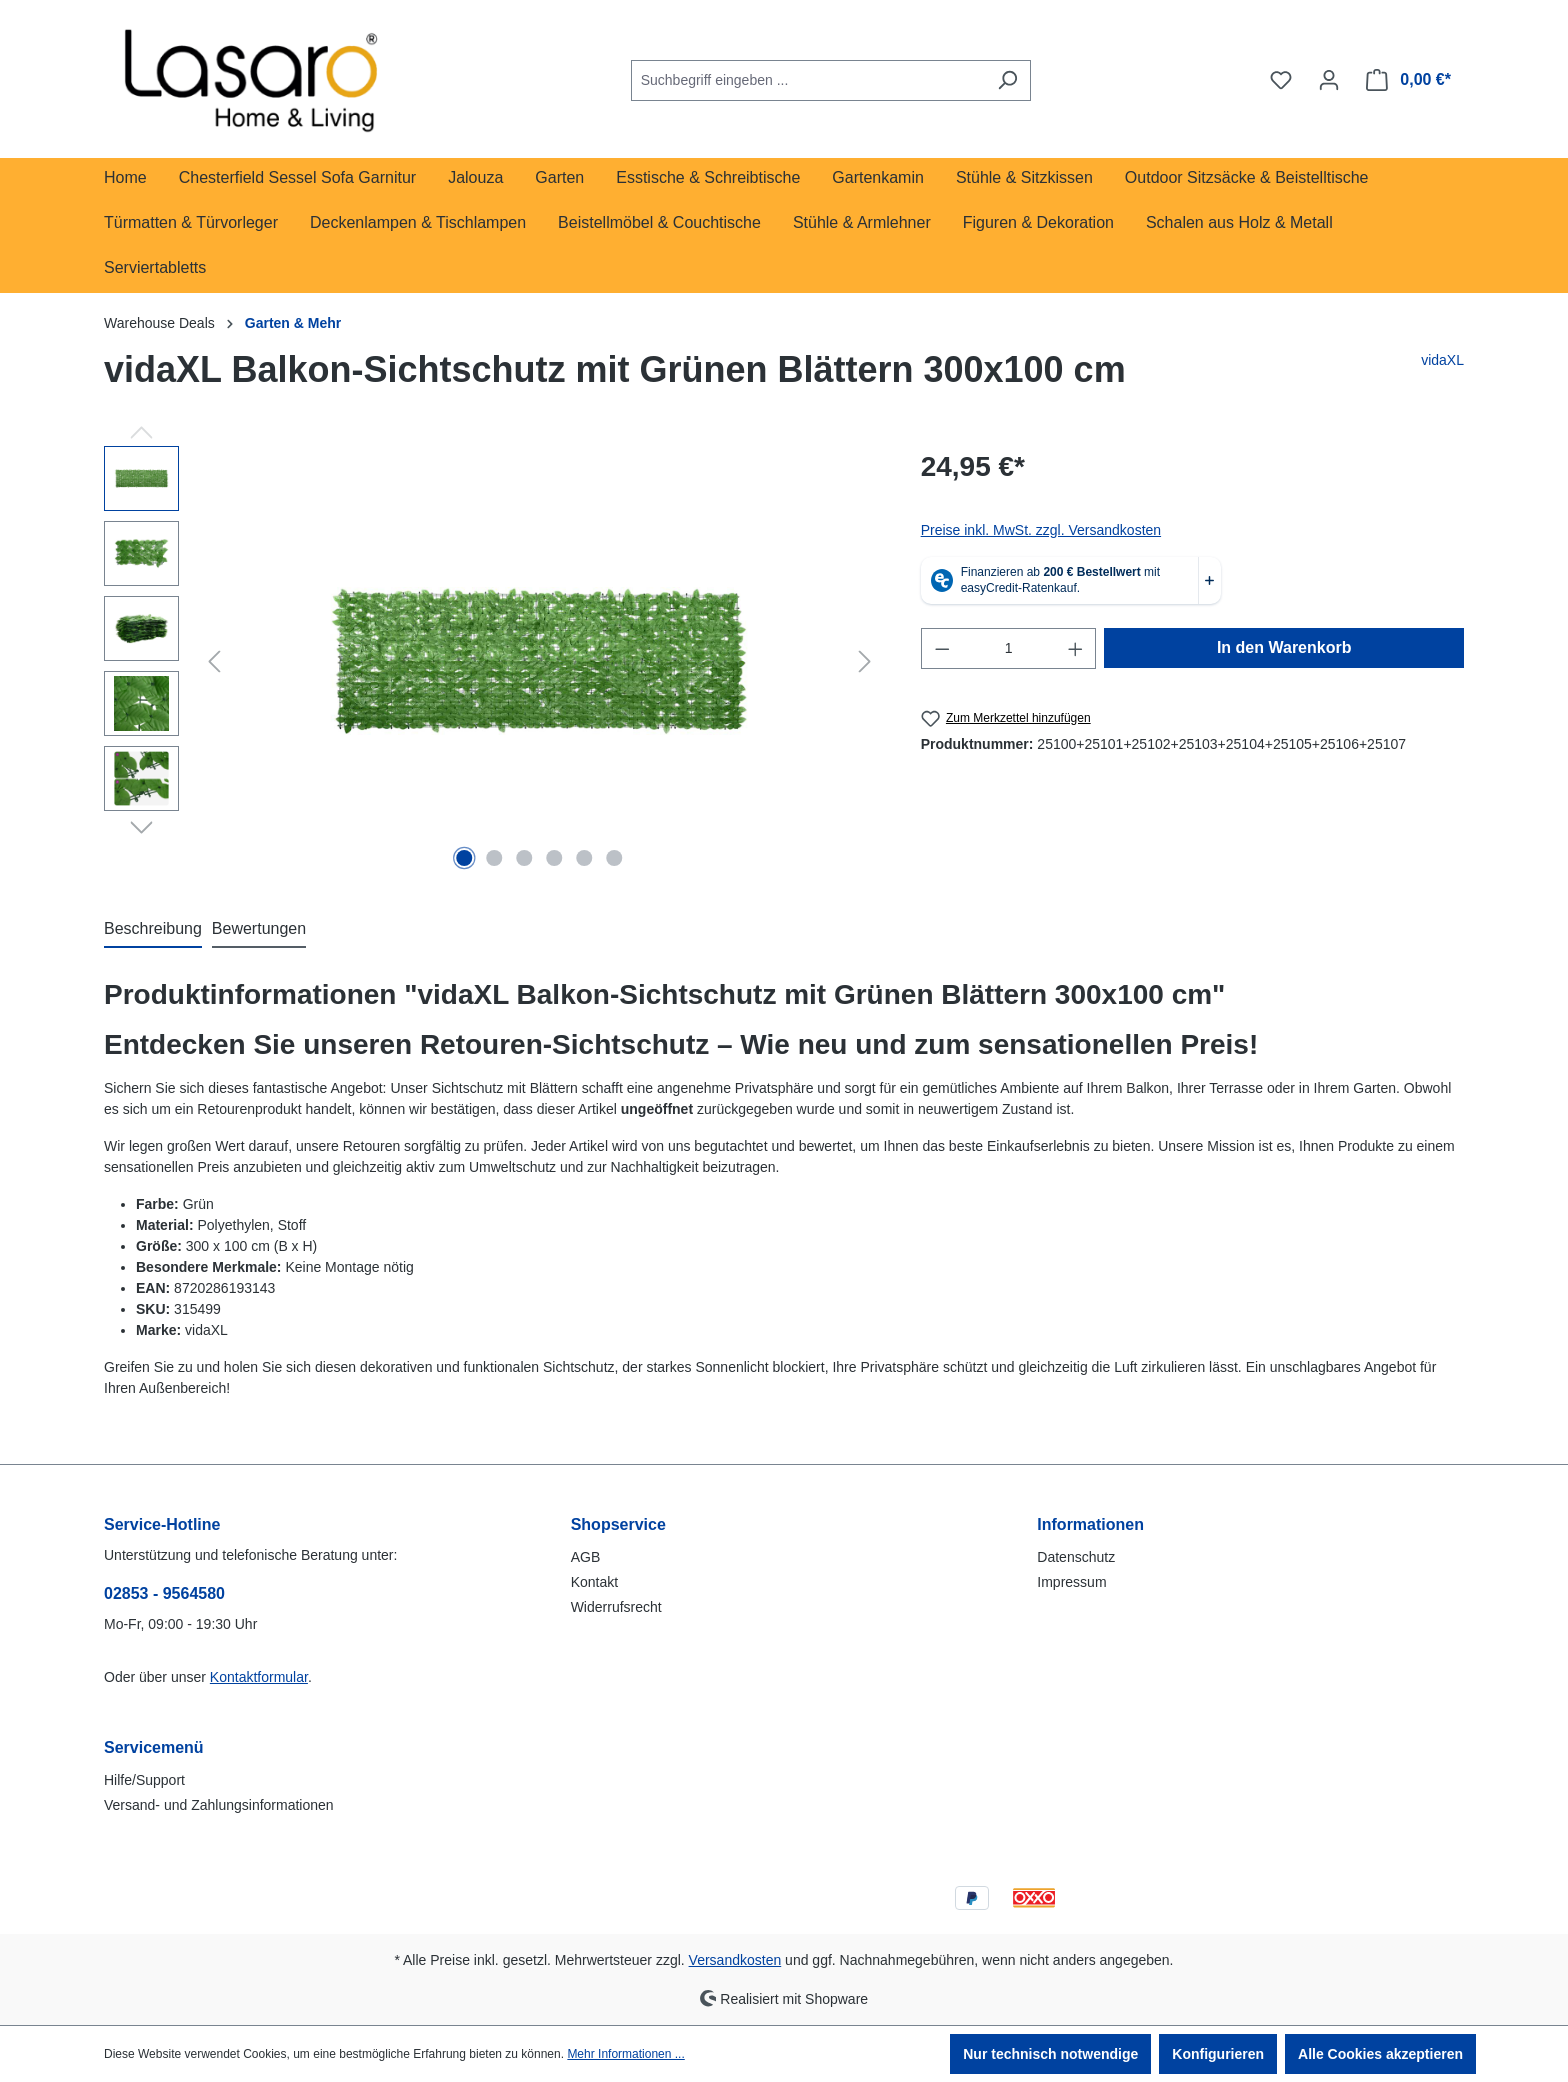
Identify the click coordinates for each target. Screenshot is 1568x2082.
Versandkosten (735, 1960)
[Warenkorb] (1408, 80)
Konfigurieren (1218, 2054)
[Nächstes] (865, 661)
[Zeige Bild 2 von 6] (495, 858)
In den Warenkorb (1284, 647)
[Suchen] (1007, 80)
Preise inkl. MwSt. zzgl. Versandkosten (1041, 530)
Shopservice (618, 1524)
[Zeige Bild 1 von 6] (465, 858)
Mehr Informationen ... (625, 2054)
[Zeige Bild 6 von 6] (614, 858)
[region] (492, 661)
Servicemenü (154, 1747)
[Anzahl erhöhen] (1076, 648)
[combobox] (808, 80)
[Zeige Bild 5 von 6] (584, 858)
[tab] (153, 930)
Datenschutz (1076, 1557)
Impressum (1071, 1582)
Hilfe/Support (144, 1780)
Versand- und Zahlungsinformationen (219, 1805)
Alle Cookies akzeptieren (1380, 2054)
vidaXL (1442, 360)
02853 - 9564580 (164, 1593)
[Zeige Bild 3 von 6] (525, 858)
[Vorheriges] (214, 661)
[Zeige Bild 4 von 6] (554, 858)
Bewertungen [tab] (259, 928)
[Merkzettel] (1281, 80)
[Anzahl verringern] (942, 648)
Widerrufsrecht (616, 1607)
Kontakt (594, 1582)
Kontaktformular (259, 1677)
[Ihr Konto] (1329, 80)
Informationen (1090, 1524)
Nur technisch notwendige (1050, 2054)
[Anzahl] (1008, 648)
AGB (586, 1557)
